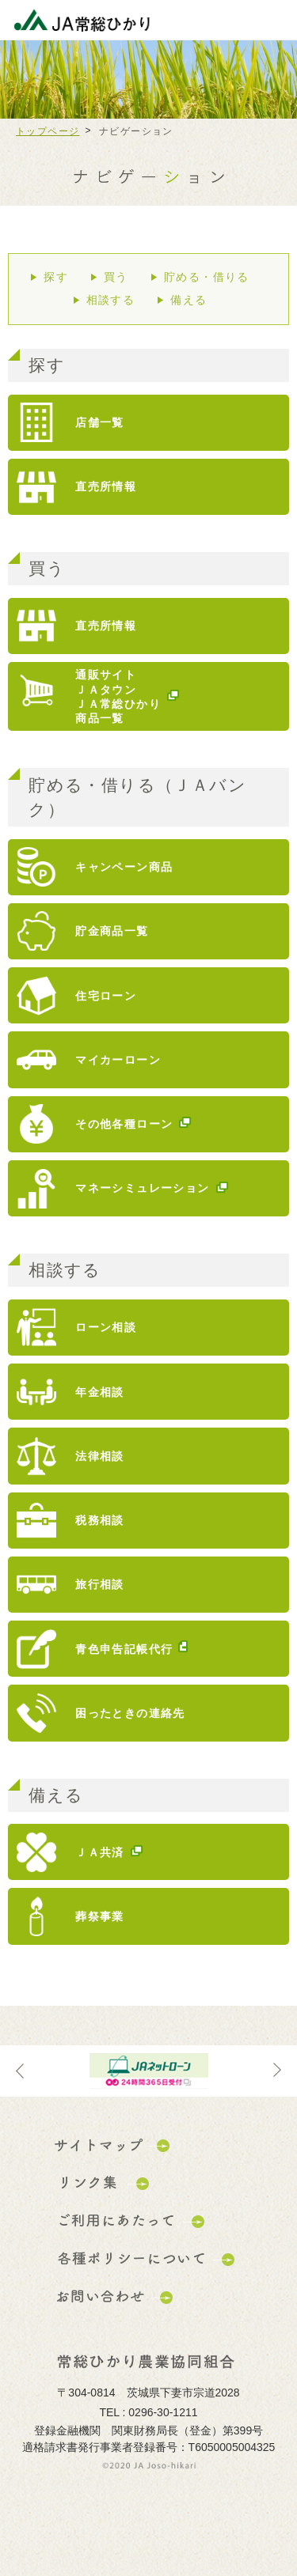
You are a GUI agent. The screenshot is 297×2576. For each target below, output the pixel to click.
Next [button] (277, 2071)
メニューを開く (273, 20)
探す (56, 276)
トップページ (47, 131)
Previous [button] (20, 2071)
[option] (148, 2071)
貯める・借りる (206, 276)
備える (188, 299)
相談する (110, 299)
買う (116, 276)
